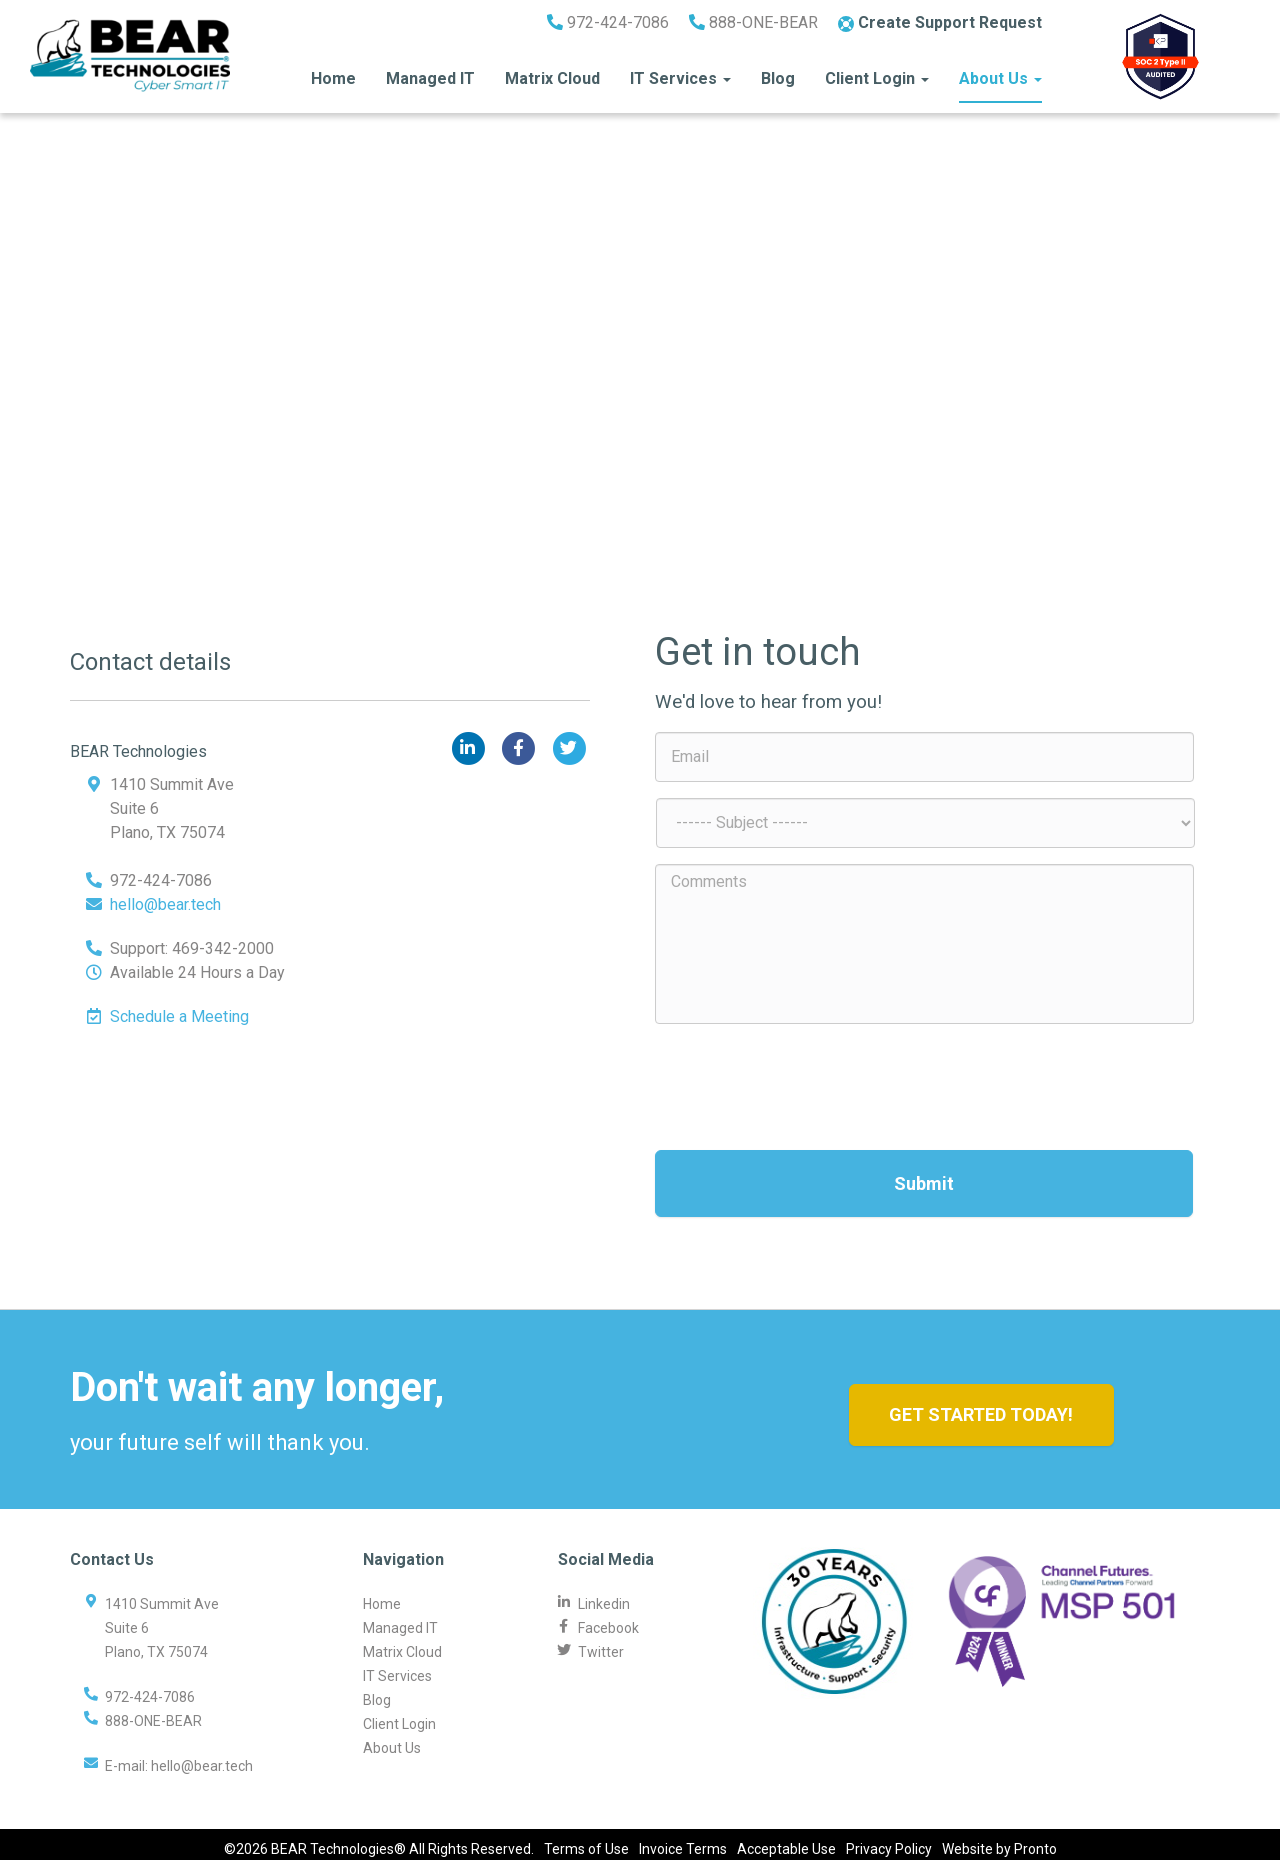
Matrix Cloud (552, 71)
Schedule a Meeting (179, 1016)
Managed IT (430, 71)
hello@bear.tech (165, 904)
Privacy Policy (889, 1840)
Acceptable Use (786, 1840)
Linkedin (604, 1594)
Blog (778, 71)
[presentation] (807, 1079)
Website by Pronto (999, 1840)
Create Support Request (940, 15)
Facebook (608, 1618)
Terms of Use (586, 1840)
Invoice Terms (683, 1840)
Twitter (601, 1642)
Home (333, 71)
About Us (1000, 71)
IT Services (680, 71)
